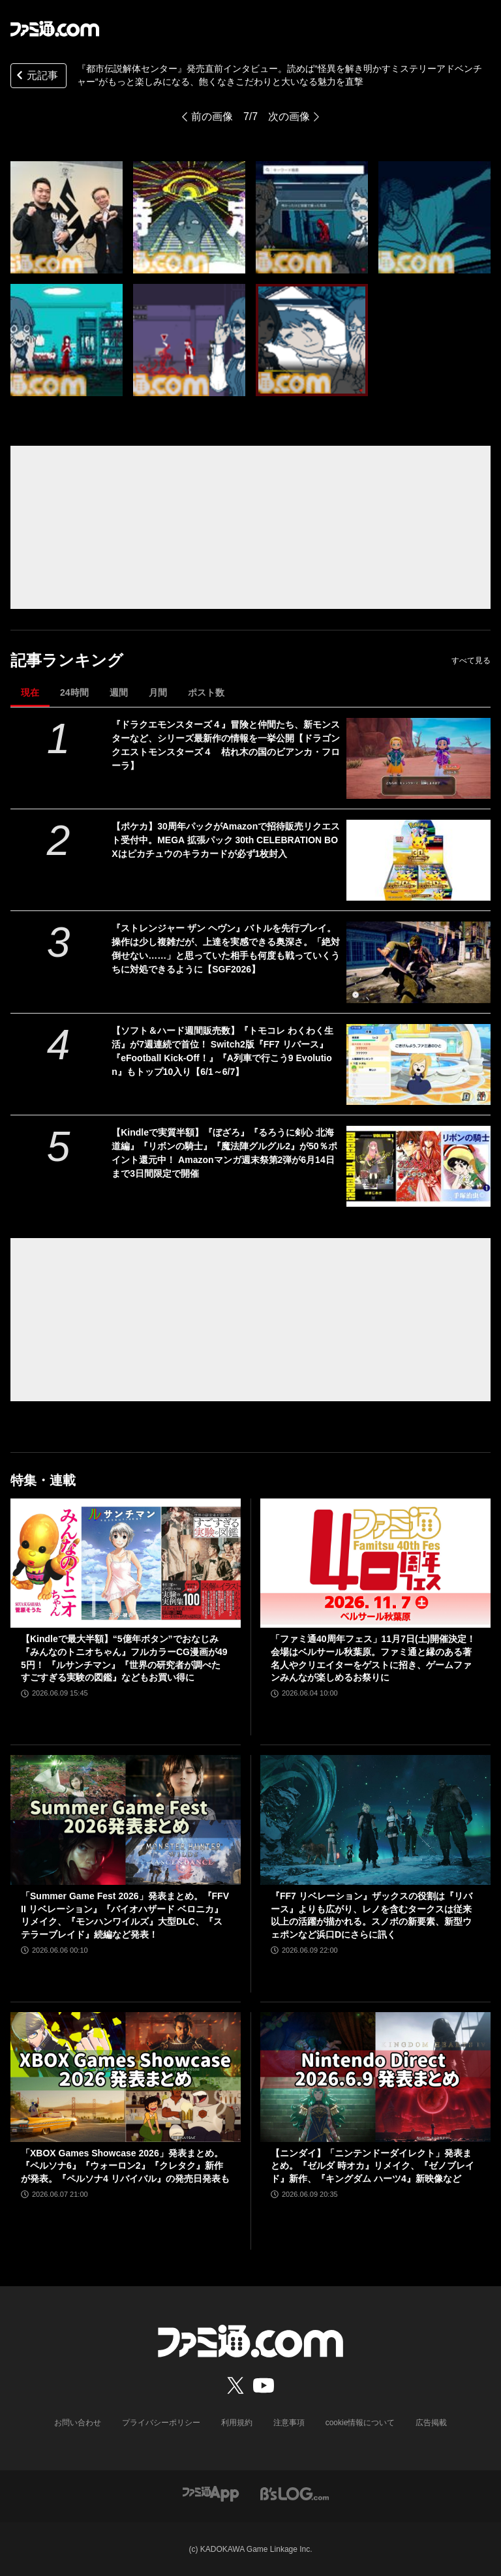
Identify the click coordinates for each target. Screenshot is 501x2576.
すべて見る (471, 660)
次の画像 (289, 116)
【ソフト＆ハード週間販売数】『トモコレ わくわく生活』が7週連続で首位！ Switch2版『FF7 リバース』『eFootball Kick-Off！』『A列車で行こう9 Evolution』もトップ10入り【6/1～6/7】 (222, 1051)
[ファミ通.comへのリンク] (54, 29)
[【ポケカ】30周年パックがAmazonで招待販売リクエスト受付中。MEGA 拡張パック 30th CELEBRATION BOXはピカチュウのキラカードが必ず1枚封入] (418, 860)
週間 (119, 692)
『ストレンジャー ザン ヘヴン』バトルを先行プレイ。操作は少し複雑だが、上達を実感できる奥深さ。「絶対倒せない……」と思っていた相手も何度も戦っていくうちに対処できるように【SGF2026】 (226, 948)
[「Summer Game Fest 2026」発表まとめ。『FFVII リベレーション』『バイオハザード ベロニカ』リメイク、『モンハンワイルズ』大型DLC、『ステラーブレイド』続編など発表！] (125, 1820)
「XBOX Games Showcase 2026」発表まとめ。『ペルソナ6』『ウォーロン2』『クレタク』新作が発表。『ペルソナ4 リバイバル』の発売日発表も (125, 2166)
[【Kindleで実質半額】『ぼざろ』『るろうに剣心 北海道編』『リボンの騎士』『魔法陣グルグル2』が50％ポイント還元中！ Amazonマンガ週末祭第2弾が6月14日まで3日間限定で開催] (418, 1166)
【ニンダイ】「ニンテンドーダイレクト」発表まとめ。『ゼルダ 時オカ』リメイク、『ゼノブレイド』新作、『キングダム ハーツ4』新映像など (372, 2166)
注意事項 (289, 2422)
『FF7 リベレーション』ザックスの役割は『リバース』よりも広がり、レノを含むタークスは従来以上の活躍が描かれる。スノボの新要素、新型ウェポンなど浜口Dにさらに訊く (371, 1915)
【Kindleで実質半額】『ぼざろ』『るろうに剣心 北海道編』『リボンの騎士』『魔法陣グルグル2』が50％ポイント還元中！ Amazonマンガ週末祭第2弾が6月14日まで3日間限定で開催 (224, 1153)
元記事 (36, 77)
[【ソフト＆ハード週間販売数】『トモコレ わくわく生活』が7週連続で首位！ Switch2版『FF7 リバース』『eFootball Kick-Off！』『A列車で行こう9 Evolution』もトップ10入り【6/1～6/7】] (418, 1064)
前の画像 (212, 116)
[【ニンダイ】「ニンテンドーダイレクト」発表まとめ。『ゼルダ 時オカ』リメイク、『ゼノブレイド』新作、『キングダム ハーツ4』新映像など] (375, 2077)
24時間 (74, 692)
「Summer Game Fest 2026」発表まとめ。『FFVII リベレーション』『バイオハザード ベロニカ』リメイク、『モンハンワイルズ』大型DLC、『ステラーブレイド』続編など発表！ (125, 1915)
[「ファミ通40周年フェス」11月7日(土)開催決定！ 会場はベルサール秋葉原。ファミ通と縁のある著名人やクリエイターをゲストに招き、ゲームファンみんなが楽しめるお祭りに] (375, 1563)
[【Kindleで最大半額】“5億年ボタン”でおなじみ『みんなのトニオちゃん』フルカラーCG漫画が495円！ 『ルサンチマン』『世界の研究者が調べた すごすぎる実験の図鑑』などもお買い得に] (125, 1563)
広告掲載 (431, 2422)
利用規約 (236, 2422)
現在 (30, 692)
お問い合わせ (77, 2422)
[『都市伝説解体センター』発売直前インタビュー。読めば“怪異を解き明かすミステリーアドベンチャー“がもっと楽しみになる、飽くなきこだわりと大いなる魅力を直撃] (66, 217)
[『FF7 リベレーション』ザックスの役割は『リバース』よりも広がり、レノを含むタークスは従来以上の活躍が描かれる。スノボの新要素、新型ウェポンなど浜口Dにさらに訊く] (375, 1820)
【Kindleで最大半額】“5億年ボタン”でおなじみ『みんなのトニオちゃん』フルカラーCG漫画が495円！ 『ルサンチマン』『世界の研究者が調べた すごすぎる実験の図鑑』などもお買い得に (124, 1658)
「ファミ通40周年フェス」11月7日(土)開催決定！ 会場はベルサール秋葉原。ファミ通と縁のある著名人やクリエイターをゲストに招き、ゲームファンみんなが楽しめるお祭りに (373, 1658)
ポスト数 (206, 692)
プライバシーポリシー (161, 2422)
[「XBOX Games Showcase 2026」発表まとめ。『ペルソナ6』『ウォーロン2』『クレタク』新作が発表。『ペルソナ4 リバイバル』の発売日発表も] (125, 2077)
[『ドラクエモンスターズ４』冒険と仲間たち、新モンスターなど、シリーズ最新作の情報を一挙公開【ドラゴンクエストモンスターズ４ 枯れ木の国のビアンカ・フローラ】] (418, 758)
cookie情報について (360, 2422)
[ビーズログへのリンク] (294, 2493)
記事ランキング (66, 660)
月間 (158, 692)
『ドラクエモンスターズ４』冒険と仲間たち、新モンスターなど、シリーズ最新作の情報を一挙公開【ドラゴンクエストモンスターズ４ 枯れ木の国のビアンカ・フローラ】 (226, 745)
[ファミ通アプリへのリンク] (211, 2493)
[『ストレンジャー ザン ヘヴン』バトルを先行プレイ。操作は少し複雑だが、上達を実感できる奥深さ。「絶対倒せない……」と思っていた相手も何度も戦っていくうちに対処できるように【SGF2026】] (418, 962)
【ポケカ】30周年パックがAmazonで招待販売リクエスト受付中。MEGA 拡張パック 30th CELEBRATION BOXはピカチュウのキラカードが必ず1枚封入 (226, 840)
